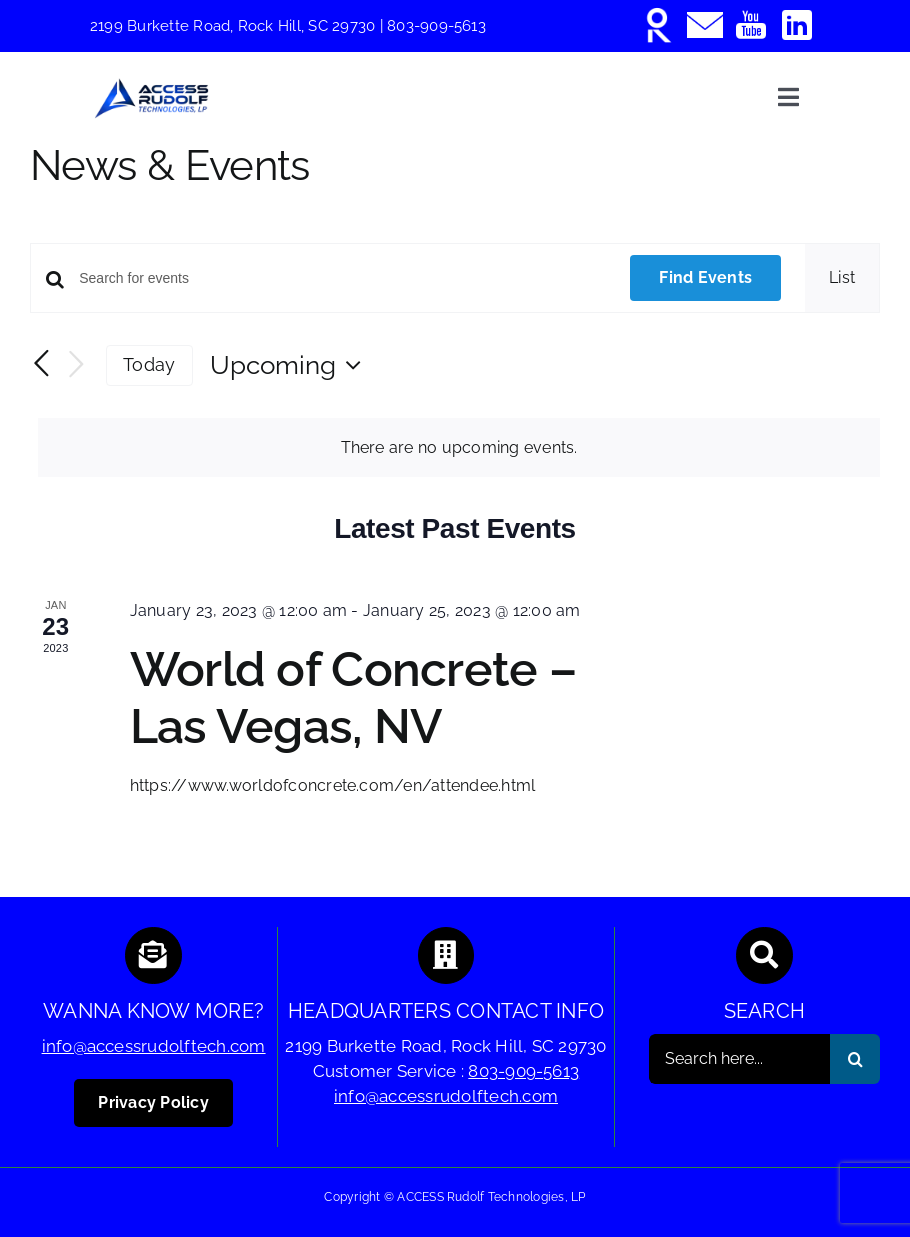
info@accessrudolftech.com (154, 1046)
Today (149, 364)
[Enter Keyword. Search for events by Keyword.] (342, 278)
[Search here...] (739, 1059)
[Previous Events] (42, 364)
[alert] (459, 448)
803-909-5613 (436, 26)
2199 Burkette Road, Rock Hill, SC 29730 (235, 26)
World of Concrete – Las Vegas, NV (353, 698)
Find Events (705, 277)
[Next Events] (76, 365)
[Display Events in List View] (842, 278)
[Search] (855, 1059)
